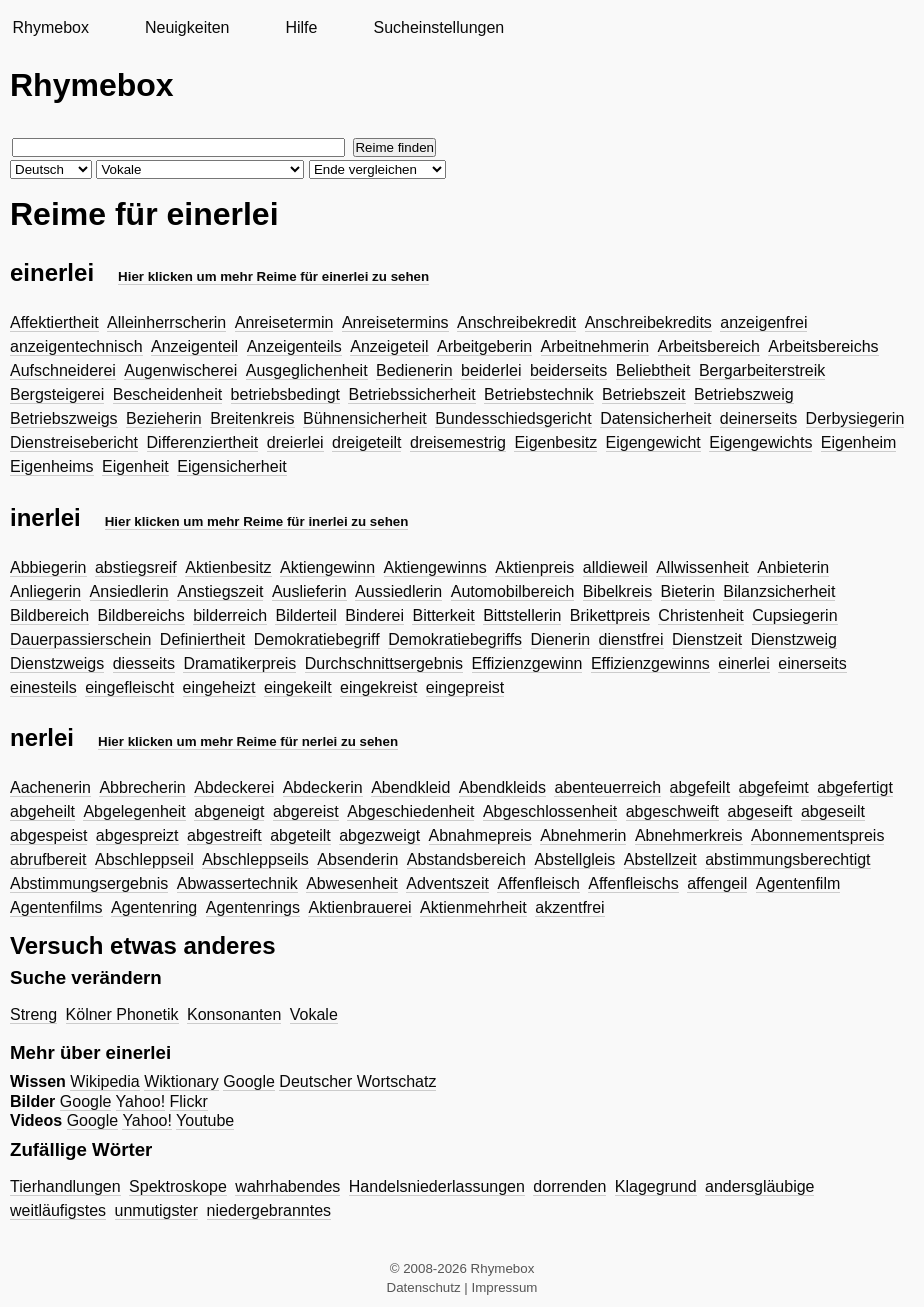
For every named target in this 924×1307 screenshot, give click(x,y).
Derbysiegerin (855, 418)
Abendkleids (502, 787)
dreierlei (295, 442)
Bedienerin (414, 370)
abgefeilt (700, 787)
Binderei (374, 615)
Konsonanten (234, 1014)
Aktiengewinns (435, 567)
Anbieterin (793, 567)
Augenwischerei (180, 370)
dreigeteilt (366, 442)
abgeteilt (300, 835)
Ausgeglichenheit (307, 370)
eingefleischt (129, 687)
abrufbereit (48, 859)
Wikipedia (104, 1081)
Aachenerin (50, 787)
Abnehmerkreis (689, 835)
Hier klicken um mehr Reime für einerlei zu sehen (273, 276)
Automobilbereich (513, 591)
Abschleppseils (255, 859)
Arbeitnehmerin (595, 346)
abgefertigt (855, 787)
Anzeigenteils (294, 346)
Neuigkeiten (187, 27)
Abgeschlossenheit (550, 811)
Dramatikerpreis (239, 663)
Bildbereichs (141, 615)
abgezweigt (379, 835)
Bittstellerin (522, 615)
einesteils (43, 687)
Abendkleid (410, 787)
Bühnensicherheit (365, 418)
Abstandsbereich (466, 859)
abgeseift (759, 811)
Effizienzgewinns (650, 663)
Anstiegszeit (220, 591)
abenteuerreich (607, 787)
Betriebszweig (744, 394)
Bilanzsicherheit (779, 591)
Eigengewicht (653, 442)
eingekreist (378, 687)
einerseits (812, 663)
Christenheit (700, 615)
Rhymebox (50, 27)
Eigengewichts (760, 442)
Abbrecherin (142, 787)
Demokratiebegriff (317, 639)
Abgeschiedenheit (410, 811)
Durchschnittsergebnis (384, 663)
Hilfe (301, 27)
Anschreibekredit (516, 322)
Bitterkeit (443, 615)
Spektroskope (178, 1186)
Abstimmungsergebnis (89, 883)
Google (249, 1081)
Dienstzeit (707, 639)
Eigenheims (52, 466)
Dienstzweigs (57, 663)
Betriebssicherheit (411, 394)
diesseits (144, 663)
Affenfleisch (538, 883)
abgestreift (224, 835)
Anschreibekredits (648, 322)
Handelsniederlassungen (437, 1186)
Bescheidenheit (167, 394)
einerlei (744, 663)
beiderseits (568, 370)
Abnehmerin (583, 835)
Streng (33, 1014)
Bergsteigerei (57, 394)
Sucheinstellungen (438, 27)
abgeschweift (672, 811)
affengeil (717, 883)
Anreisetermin (284, 322)
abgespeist (48, 835)
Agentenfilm (798, 883)
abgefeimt (774, 787)
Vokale (314, 1014)
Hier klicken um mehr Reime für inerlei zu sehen (257, 521)
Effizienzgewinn (527, 663)
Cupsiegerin (794, 615)
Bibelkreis (617, 591)
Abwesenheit (352, 883)
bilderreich (230, 615)
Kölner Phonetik (122, 1014)
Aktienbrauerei (359, 907)
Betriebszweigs (64, 418)
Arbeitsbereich (709, 346)
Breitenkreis (252, 418)
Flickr (189, 1101)
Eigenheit (135, 466)
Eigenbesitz (555, 442)
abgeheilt (42, 811)
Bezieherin (164, 418)
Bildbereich (49, 615)
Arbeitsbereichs (823, 346)
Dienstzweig (794, 639)
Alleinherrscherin (166, 322)
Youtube (205, 1120)
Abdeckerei (234, 787)
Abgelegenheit (134, 811)
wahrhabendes (287, 1186)
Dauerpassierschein (80, 639)
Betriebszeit (644, 394)
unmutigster (157, 1210)
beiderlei (491, 370)
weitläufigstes (58, 1210)
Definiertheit (202, 639)
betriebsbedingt (285, 394)
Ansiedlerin (129, 591)
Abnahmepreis (480, 835)
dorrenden (569, 1186)
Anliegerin (45, 591)
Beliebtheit (653, 370)
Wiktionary (181, 1081)
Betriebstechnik (538, 394)
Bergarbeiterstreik (762, 370)
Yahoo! (141, 1101)
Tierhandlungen (65, 1186)
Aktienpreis (534, 567)
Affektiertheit (54, 322)
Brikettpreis (610, 615)
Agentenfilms (56, 907)
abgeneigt (229, 811)
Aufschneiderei (63, 370)
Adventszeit (447, 883)
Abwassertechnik (237, 883)
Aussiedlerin (398, 591)
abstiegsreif (136, 567)
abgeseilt (833, 811)
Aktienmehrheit (473, 907)
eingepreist (465, 687)
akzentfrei (569, 907)
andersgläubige (759, 1186)
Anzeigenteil (194, 346)
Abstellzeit (660, 859)
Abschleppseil (144, 859)
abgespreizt (137, 835)
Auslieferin (309, 591)
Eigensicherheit (231, 466)
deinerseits (758, 418)
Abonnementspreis (817, 835)
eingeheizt (219, 687)
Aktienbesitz (228, 567)
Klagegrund (656, 1186)
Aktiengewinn (327, 567)
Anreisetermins (395, 322)
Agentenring (154, 907)
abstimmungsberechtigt (787, 859)
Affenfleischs (633, 883)
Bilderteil (305, 615)
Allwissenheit (702, 567)
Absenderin (357, 859)
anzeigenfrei (763, 322)
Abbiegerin (48, 567)
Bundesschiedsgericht (513, 418)
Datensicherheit (655, 418)
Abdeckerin (323, 787)
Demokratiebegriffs (455, 639)
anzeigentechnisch (76, 346)
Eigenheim (859, 442)
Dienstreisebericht (74, 442)
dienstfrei (631, 639)
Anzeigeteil (389, 346)
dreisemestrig (458, 442)
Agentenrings (253, 907)
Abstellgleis (574, 859)
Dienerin (561, 639)
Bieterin (688, 591)
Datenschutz (424, 1287)
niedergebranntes (269, 1210)
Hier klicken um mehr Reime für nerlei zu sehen (248, 741)
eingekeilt (298, 687)
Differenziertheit (203, 442)
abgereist (306, 811)
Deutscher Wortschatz (357, 1081)
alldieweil (615, 567)
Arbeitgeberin (484, 346)
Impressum (505, 1287)
